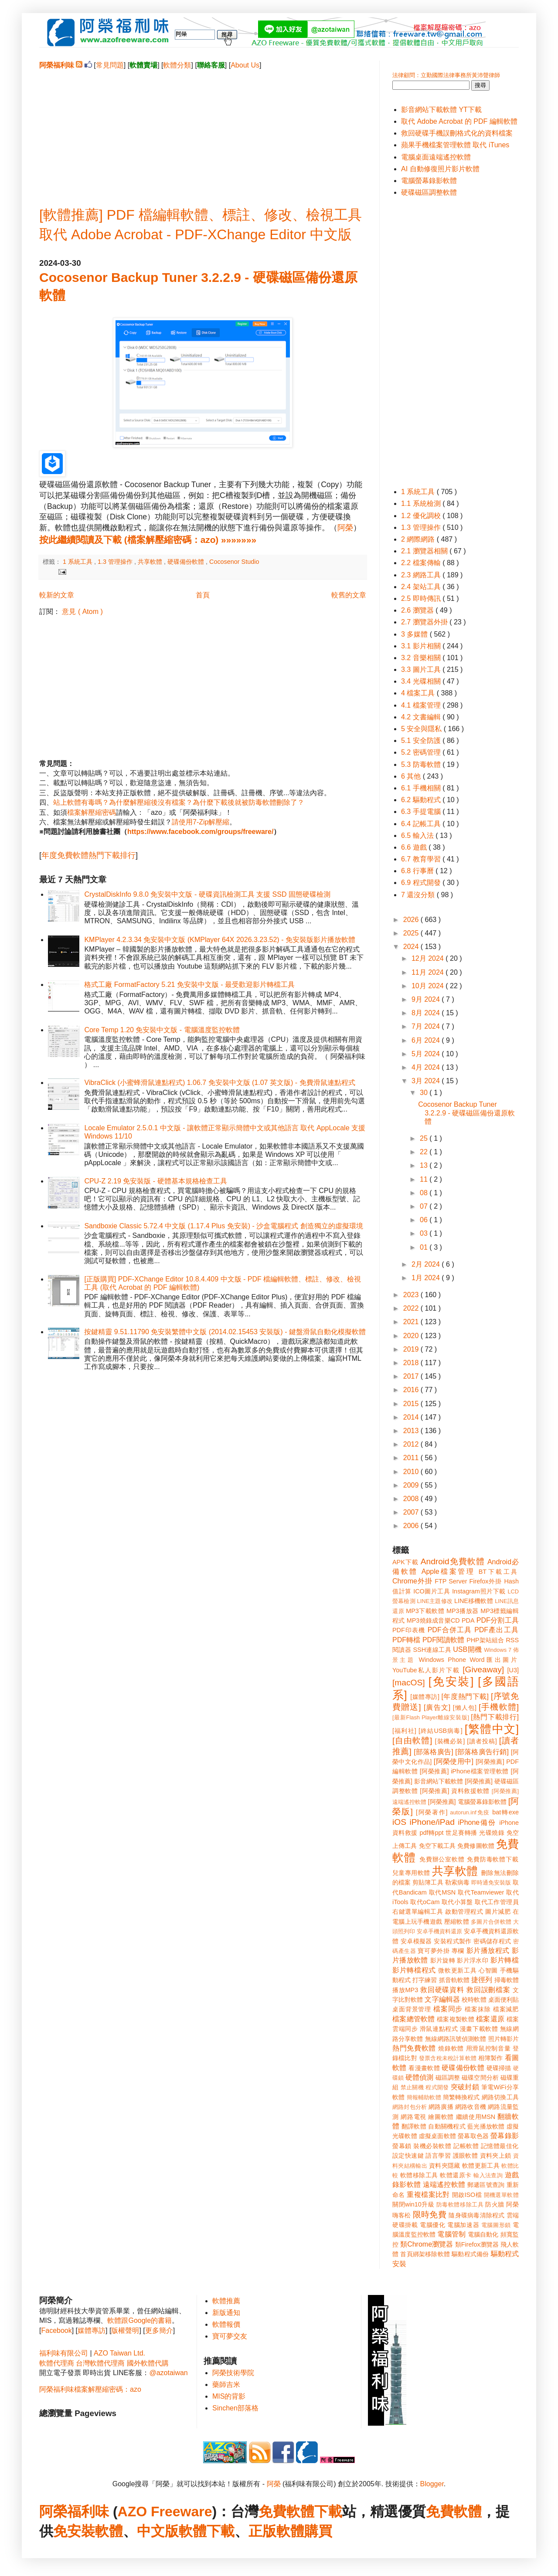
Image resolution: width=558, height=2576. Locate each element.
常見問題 (110, 65)
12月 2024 (429, 958)
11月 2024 (429, 972)
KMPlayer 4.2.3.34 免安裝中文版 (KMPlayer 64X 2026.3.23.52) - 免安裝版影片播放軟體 (219, 939)
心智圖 (488, 1970)
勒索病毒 (457, 1882)
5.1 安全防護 (421, 740)
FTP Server (451, 1581)
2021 (412, 1321)
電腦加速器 (463, 2224)
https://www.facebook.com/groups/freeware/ (200, 831)
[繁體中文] (492, 1729)
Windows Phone (442, 1659)
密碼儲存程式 (492, 1941)
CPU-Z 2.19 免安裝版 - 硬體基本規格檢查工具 (155, 1181)
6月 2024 (427, 1040)
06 (424, 1220)
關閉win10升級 (413, 2204)
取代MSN (442, 1892)
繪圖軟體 (441, 2116)
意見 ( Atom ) (82, 611)
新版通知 (226, 2312)
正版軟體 (276, 2531)
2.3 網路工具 (421, 575)
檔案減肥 (506, 2009)
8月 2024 (427, 1013)
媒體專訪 (91, 2330)
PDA (468, 1620)
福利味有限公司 (63, 2353)
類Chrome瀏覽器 (426, 2244)
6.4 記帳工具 (421, 823)
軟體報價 (226, 2324)
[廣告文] (437, 1707)
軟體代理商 (56, 2363)
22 (424, 1152)
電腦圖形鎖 (496, 2225)
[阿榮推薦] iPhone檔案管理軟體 (464, 1771)
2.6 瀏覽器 (418, 610)
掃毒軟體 (506, 1979)
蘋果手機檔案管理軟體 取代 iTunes (455, 145)
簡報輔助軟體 (424, 2097)
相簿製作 (490, 2057)
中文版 (158, 2531)
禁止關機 (412, 2087)
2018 (412, 1362)
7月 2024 (427, 1026)
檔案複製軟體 (455, 2019)
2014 (412, 1417)
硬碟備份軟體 (186, 561)
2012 (412, 1444)
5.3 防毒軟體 (421, 764)
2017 (412, 1376)
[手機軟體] (499, 1707)
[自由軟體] (412, 1740)
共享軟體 (151, 561)
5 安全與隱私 (422, 728)
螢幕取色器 (473, 2135)
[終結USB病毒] (440, 1730)
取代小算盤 (457, 1901)
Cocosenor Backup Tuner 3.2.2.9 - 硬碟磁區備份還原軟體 (466, 1113)
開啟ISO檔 (467, 2194)
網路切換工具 (500, 2097)
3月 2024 (427, 1081)
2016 (412, 1389)
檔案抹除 (477, 2009)
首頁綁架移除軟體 (425, 2254)
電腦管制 (451, 2234)
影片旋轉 (442, 1960)
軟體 (109, 2531)
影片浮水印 (472, 1960)
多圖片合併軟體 (491, 1921)
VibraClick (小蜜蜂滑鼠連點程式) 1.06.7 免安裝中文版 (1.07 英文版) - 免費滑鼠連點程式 (219, 1082)
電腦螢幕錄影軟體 (429, 180)
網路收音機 (470, 2106)
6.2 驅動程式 (421, 799)
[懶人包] (464, 1707)
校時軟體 (474, 1999)
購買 (318, 2531)
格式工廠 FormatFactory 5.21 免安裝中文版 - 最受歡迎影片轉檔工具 (189, 984)
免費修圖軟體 (475, 1845)
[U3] (513, 1670)
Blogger (432, 2484)
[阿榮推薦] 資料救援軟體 (455, 1790)
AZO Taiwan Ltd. (119, 2353)
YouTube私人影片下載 (426, 1670)
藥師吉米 (226, 2384)
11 (424, 1179)
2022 (412, 1308)
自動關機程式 (447, 2126)
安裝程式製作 (452, 1941)
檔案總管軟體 (413, 2019)
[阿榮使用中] (453, 1761)
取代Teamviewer (481, 1892)
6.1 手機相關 (421, 788)
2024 (412, 946)
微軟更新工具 (457, 1970)
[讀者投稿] (482, 1741)
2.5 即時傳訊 (421, 598)
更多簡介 (159, 2330)
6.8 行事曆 (418, 870)
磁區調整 (448, 2077)
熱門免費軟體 (414, 2048)
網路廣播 (441, 2106)
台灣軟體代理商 (100, 2363)
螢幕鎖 (402, 2145)
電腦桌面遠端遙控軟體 (436, 157)
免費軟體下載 (300, 2511)
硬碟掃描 (499, 2067)
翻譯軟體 (413, 2126)
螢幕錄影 (504, 2135)
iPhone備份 (477, 1822)
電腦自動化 (483, 2234)
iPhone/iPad (431, 1822)
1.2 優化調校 (421, 515)
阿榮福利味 (74, 2511)
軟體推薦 (226, 2301)
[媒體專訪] (424, 1696)
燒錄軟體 (451, 2048)
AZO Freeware (165, 2511)
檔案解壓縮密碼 (91, 812)
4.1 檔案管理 (421, 705)
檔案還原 (490, 2019)
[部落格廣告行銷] (482, 1752)
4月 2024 (427, 1067)
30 (424, 1092)
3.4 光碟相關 (421, 681)
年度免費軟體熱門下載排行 (88, 855)
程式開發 (437, 2087)
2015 (412, 1403)
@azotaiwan (168, 2372)
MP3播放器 (462, 1610)
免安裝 (74, 2531)
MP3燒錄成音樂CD (433, 1620)
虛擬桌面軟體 (437, 2135)
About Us (245, 65)
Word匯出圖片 (494, 1659)
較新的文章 (56, 595)
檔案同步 (448, 2009)
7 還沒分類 (419, 894)
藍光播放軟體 (486, 2126)
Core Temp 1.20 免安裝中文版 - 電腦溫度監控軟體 (161, 1030)
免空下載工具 (437, 1845)
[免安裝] (451, 1681)
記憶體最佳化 (500, 2145)
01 (424, 1247)
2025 (412, 933)
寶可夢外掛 (433, 1950)
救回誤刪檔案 (488, 1989)
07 (424, 1206)
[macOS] (408, 1682)
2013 (412, 1430)
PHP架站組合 (485, 1640)
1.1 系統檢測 (421, 503)
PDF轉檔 (406, 1640)
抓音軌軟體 (454, 1979)
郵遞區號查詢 (486, 2184)
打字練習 (424, 1979)
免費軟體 (454, 2511)
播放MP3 (405, 1989)
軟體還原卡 (455, 2175)
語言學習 (438, 2155)
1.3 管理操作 (116, 561)
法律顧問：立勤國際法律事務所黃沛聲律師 (446, 75)
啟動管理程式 (464, 1911)
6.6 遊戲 (415, 847)
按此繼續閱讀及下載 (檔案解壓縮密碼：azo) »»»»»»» (147, 540)
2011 (412, 1457)
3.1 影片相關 (421, 646)
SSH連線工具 (432, 1649)
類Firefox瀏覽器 (477, 2244)
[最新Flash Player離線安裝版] (430, 1717)
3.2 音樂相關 (421, 657)
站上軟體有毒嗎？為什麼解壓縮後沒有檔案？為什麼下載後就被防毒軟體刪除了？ (178, 802)
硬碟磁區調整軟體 (429, 192)
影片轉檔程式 (414, 1970)
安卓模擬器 (416, 1941)
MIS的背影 (228, 2396)
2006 (412, 1525)
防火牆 (494, 2204)
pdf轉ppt (432, 1832)
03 (424, 1233)
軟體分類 (177, 65)
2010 (412, 1471)
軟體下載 (207, 2531)
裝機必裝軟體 (432, 2145)
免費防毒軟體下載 (493, 1859)
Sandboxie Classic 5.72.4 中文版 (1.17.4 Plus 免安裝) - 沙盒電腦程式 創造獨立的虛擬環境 (223, 1226)
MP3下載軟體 (425, 1610)
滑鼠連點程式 (439, 2028)
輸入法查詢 (488, 2175)
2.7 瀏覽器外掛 (425, 622)
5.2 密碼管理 (421, 752)
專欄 (458, 1950)
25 (424, 1138)
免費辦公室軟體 (442, 1859)
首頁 (203, 595)
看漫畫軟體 (423, 2067)
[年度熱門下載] (465, 1696)
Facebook (56, 2330)
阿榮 (345, 527)
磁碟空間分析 (480, 2077)
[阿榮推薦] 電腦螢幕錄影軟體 (467, 1801)
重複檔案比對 (428, 2194)
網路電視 (413, 2116)
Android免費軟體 (453, 1561)
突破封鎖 (465, 2087)
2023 (412, 1294)
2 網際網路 (419, 539)
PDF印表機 (408, 1630)
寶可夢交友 (229, 2336)
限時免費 (429, 2214)
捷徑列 (481, 1979)
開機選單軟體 (501, 2195)
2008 (412, 1498)
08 (424, 1192)
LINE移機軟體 (473, 1600)
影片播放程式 (488, 1950)
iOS (399, 1822)
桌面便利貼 (503, 1999)
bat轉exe (505, 1812)
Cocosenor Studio (234, 561)
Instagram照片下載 (479, 1591)
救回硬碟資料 (442, 1989)
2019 (412, 1349)
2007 (412, 1512)
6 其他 (412, 776)
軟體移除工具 (419, 2175)
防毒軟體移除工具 (459, 2204)
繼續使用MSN (476, 2116)
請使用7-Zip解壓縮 (200, 822)
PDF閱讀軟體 (443, 1640)
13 (424, 1165)
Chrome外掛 (412, 1581)
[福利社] (404, 1730)
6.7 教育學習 (421, 859)
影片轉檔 (504, 1960)
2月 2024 (427, 1264)
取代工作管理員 (497, 1901)
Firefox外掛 (486, 1581)
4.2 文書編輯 (421, 717)
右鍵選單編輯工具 (417, 1911)
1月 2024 (427, 1277)
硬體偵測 (419, 2077)
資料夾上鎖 (495, 2155)
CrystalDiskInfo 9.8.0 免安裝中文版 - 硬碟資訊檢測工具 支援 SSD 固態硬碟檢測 (207, 894)
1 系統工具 (78, 561)
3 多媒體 (415, 634)
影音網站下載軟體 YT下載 (441, 109)
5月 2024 (427, 1054)
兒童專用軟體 (411, 1872)
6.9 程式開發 (421, 882)
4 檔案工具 (419, 693)
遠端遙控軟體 (444, 2184)
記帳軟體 (466, 2145)
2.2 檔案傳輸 (421, 562)
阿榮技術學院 (233, 2372)
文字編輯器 (442, 1999)
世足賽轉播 (461, 1832)
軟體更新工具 (481, 2165)
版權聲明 (125, 2330)
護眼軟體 (465, 2155)
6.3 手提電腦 (421, 811)
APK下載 (405, 1562)
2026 (412, 919)
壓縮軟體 (456, 1921)
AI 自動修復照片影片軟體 (440, 169)
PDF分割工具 (497, 1620)
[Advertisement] (202, 131)
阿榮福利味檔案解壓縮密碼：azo (90, 2389)
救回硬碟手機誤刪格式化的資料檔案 (457, 133)
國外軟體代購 (148, 2363)
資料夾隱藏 (444, 2165)
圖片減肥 (497, 1911)
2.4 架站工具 (421, 586)
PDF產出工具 (496, 1630)
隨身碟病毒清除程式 (476, 2215)
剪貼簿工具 (427, 1882)
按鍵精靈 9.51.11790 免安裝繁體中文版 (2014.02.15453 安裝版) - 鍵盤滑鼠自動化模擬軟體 (225, 1331)
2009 (412, 1485)
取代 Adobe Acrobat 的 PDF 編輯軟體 (459, 121)
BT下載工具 (499, 1571)
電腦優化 (432, 2224)
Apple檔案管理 (448, 1571)
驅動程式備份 (470, 2254)
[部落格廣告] (433, 1752)
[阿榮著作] (432, 1812)
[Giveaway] (483, 1669)
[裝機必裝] (450, 1741)
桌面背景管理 (411, 2009)
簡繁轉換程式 (461, 2097)
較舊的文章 (348, 595)
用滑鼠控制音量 (488, 2048)
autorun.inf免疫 (470, 1812)
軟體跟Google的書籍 (139, 2320)
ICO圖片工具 (431, 1591)
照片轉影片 (503, 2038)
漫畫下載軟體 (479, 2028)
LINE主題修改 (435, 1601)
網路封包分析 (409, 2107)
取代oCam (424, 1901)
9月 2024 (427, 999)
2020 (412, 1335)
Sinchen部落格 (235, 2408)
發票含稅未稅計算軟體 (447, 2058)
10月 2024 (429, 986)
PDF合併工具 (450, 1630)
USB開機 (467, 1649)
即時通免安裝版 (491, 1882)
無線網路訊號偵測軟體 (456, 2038)
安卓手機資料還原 (439, 1931)
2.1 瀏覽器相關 (425, 551)
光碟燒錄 (491, 1832)
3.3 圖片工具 (421, 669)
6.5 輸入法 (418, 835)
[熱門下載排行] (495, 1717)
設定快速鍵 (408, 2155)
